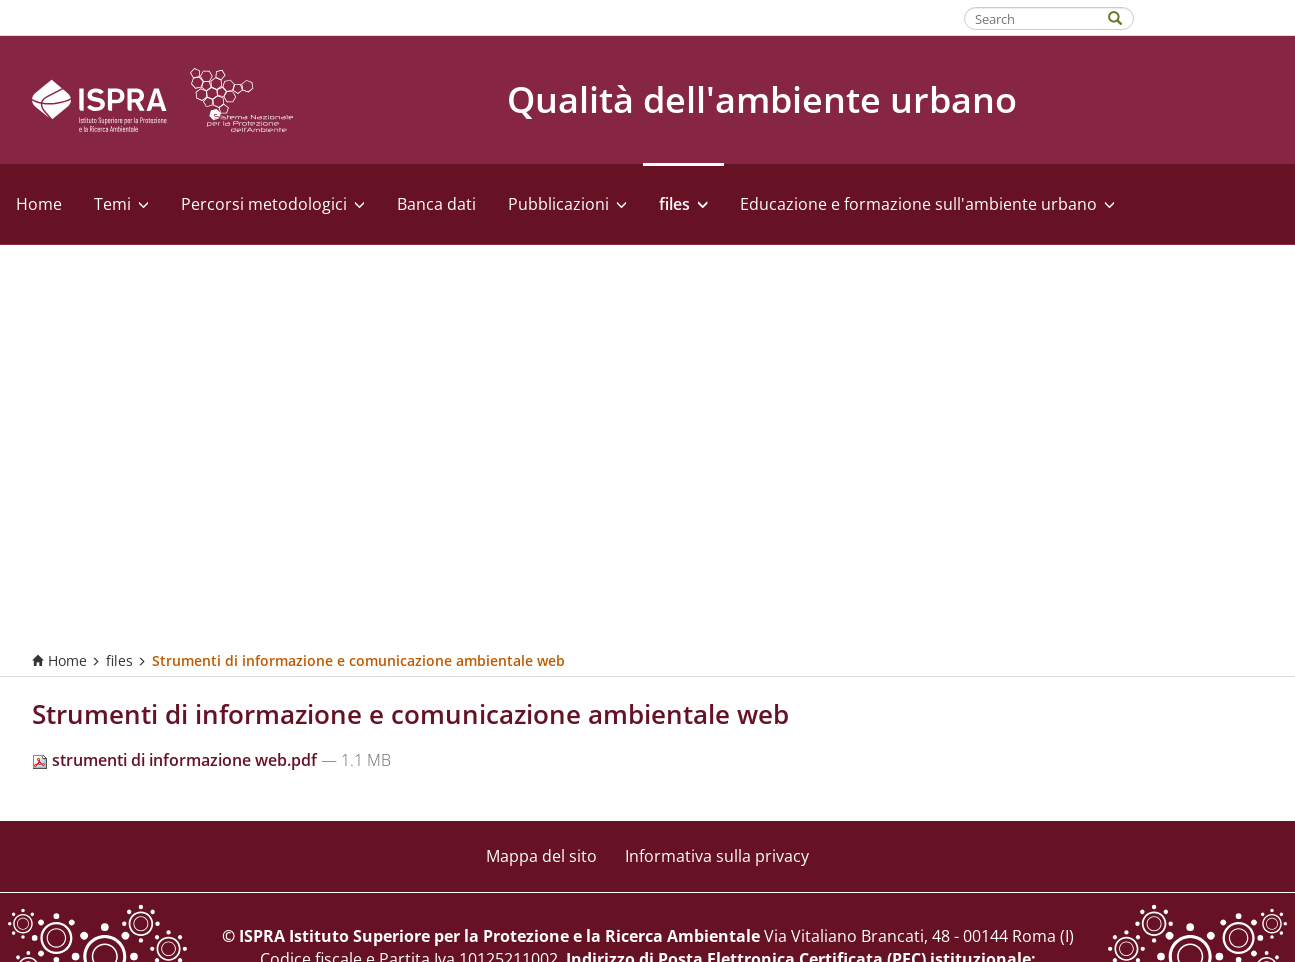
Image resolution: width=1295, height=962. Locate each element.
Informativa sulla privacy (717, 856)
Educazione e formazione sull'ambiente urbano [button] (927, 204)
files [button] (683, 204)
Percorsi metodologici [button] (273, 204)
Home (39, 204)
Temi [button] (121, 204)
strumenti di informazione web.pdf (176, 760)
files (119, 660)
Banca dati (436, 204)
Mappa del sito (541, 856)
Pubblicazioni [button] (567, 204)
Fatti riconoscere (1215, 17)
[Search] (1125, 16)
